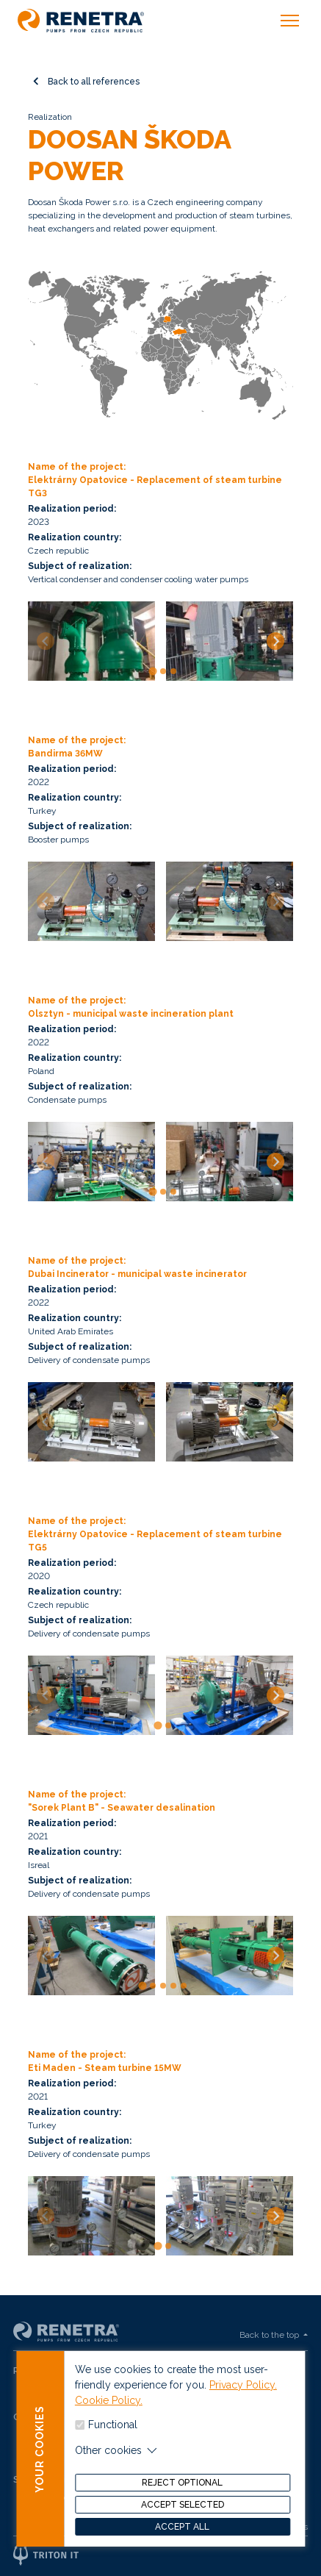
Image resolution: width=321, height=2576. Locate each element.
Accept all (182, 2538)
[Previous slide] (45, 641)
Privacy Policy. (243, 2396)
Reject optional (182, 2494)
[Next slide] (275, 641)
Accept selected (182, 2516)
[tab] (153, 671)
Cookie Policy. (109, 2411)
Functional (112, 2435)
